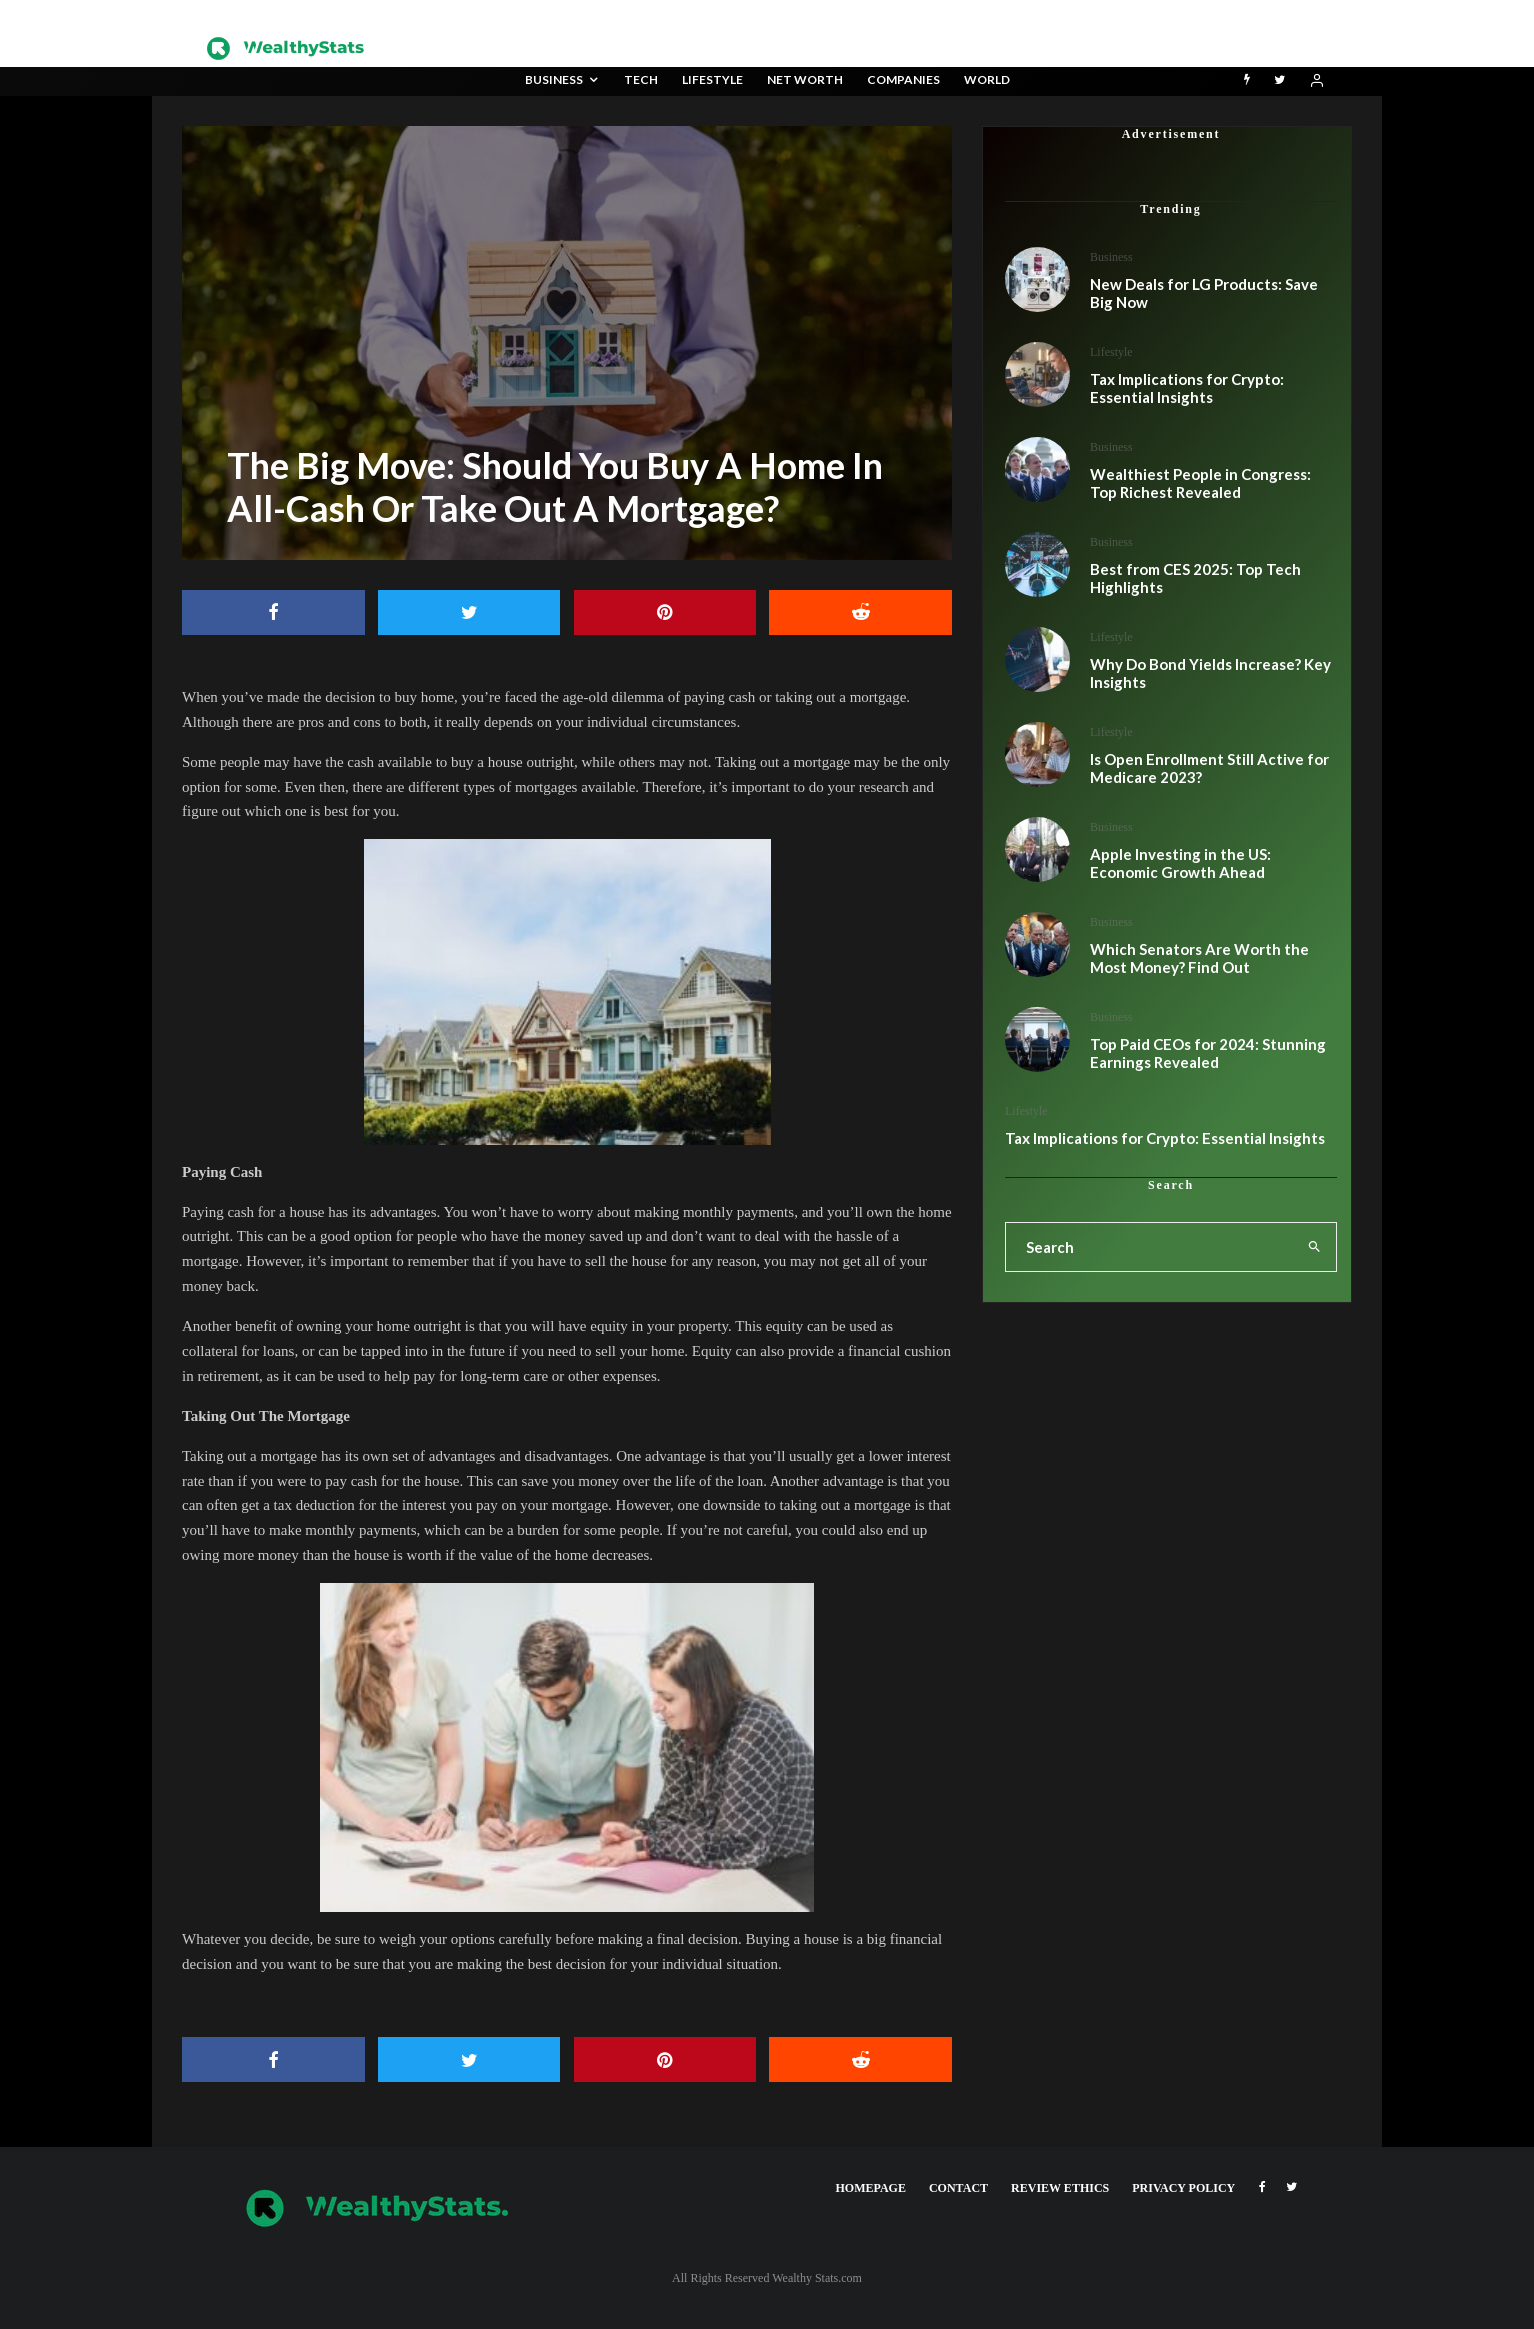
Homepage (871, 2188)
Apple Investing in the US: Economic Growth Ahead (1180, 863)
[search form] (1149, 1247)
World (987, 79)
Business (554, 79)
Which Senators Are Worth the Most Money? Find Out (1199, 958)
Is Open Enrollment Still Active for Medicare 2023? (1209, 768)
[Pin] (665, 612)
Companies (903, 79)
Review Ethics (1060, 2188)
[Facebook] (1262, 2187)
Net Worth (805, 79)
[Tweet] (469, 612)
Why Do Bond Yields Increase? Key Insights (1210, 673)
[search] (1314, 1247)
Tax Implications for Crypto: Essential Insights (1187, 388)
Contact (958, 2188)
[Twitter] (1279, 81)
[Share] (273, 612)
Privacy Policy (1183, 2188)
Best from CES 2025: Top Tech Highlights (1195, 578)
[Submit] (860, 612)
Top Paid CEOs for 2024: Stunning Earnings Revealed (1208, 1053)
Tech (641, 79)
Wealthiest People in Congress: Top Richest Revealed (1200, 483)
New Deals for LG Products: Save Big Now (1204, 293)
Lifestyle (712, 79)
